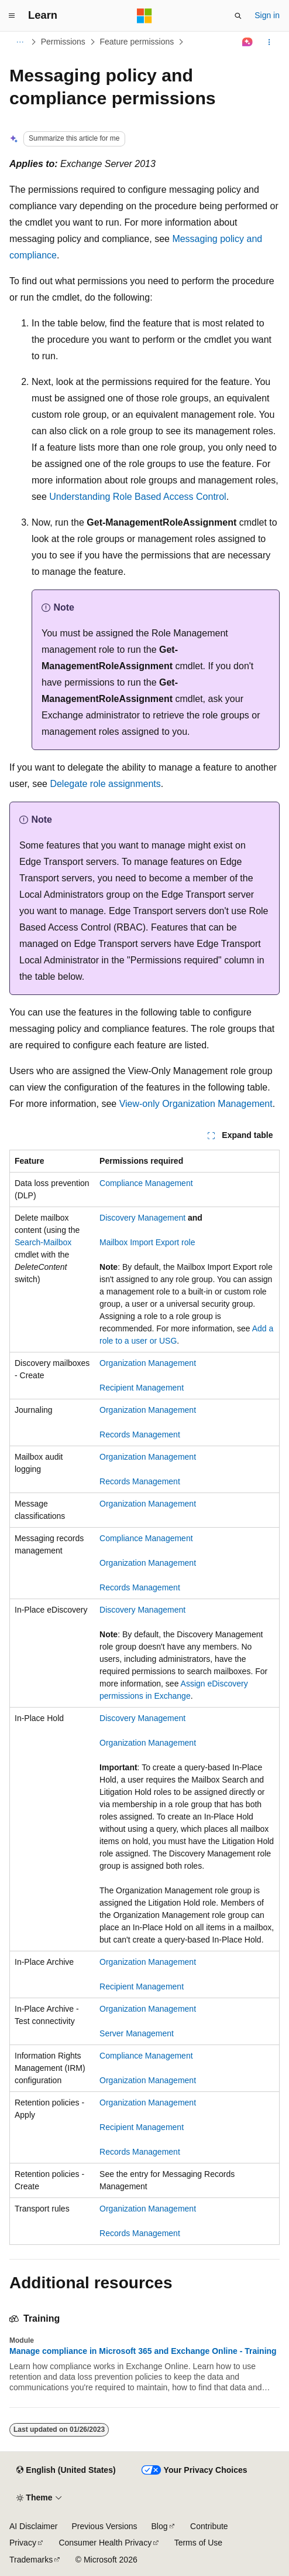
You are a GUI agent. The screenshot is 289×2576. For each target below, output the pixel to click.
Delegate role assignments (105, 784)
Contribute (209, 2526)
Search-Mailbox (43, 1242)
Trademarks (31, 2559)
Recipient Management (141, 1387)
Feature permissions (136, 41)
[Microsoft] (144, 15)
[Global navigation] (11, 15)
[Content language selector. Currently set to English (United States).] (65, 2470)
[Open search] (238, 15)
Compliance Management (146, 1183)
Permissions (63, 41)
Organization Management (147, 1363)
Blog (160, 2526)
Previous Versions (104, 2526)
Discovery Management (142, 1217)
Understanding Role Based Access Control (137, 497)
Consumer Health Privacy (105, 2542)
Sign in (267, 15)
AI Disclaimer (33, 2526)
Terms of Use (198, 2542)
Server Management (136, 2033)
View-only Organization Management (196, 1104)
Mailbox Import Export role (147, 1242)
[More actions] (269, 42)
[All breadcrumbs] (19, 42)
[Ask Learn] (247, 42)
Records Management (139, 1434)
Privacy (22, 2542)
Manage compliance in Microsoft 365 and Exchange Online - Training (143, 2351)
